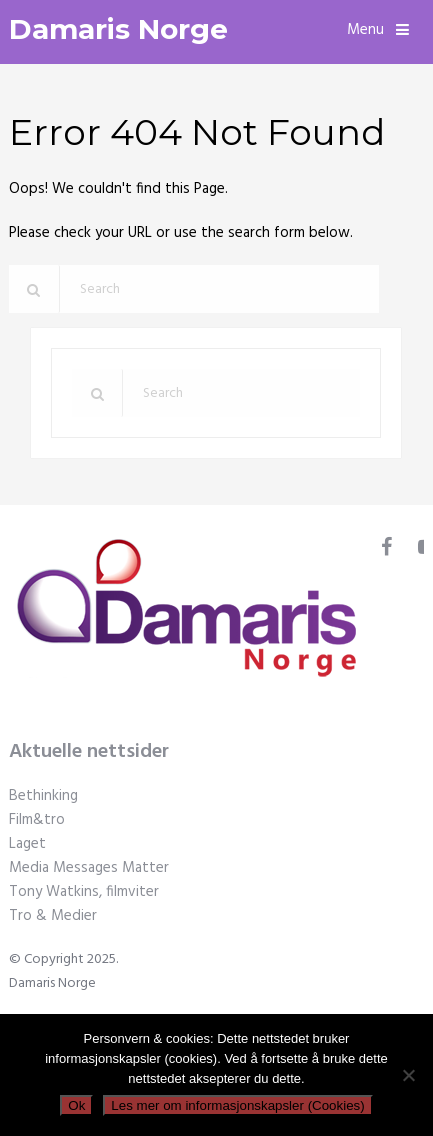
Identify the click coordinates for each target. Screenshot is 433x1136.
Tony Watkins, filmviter (84, 892)
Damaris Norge (118, 29)
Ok (76, 1105)
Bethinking (43, 796)
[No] (408, 1075)
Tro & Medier (53, 916)
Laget (27, 844)
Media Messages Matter (89, 868)
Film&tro (37, 820)
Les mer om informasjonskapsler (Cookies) (237, 1105)
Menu (365, 30)
